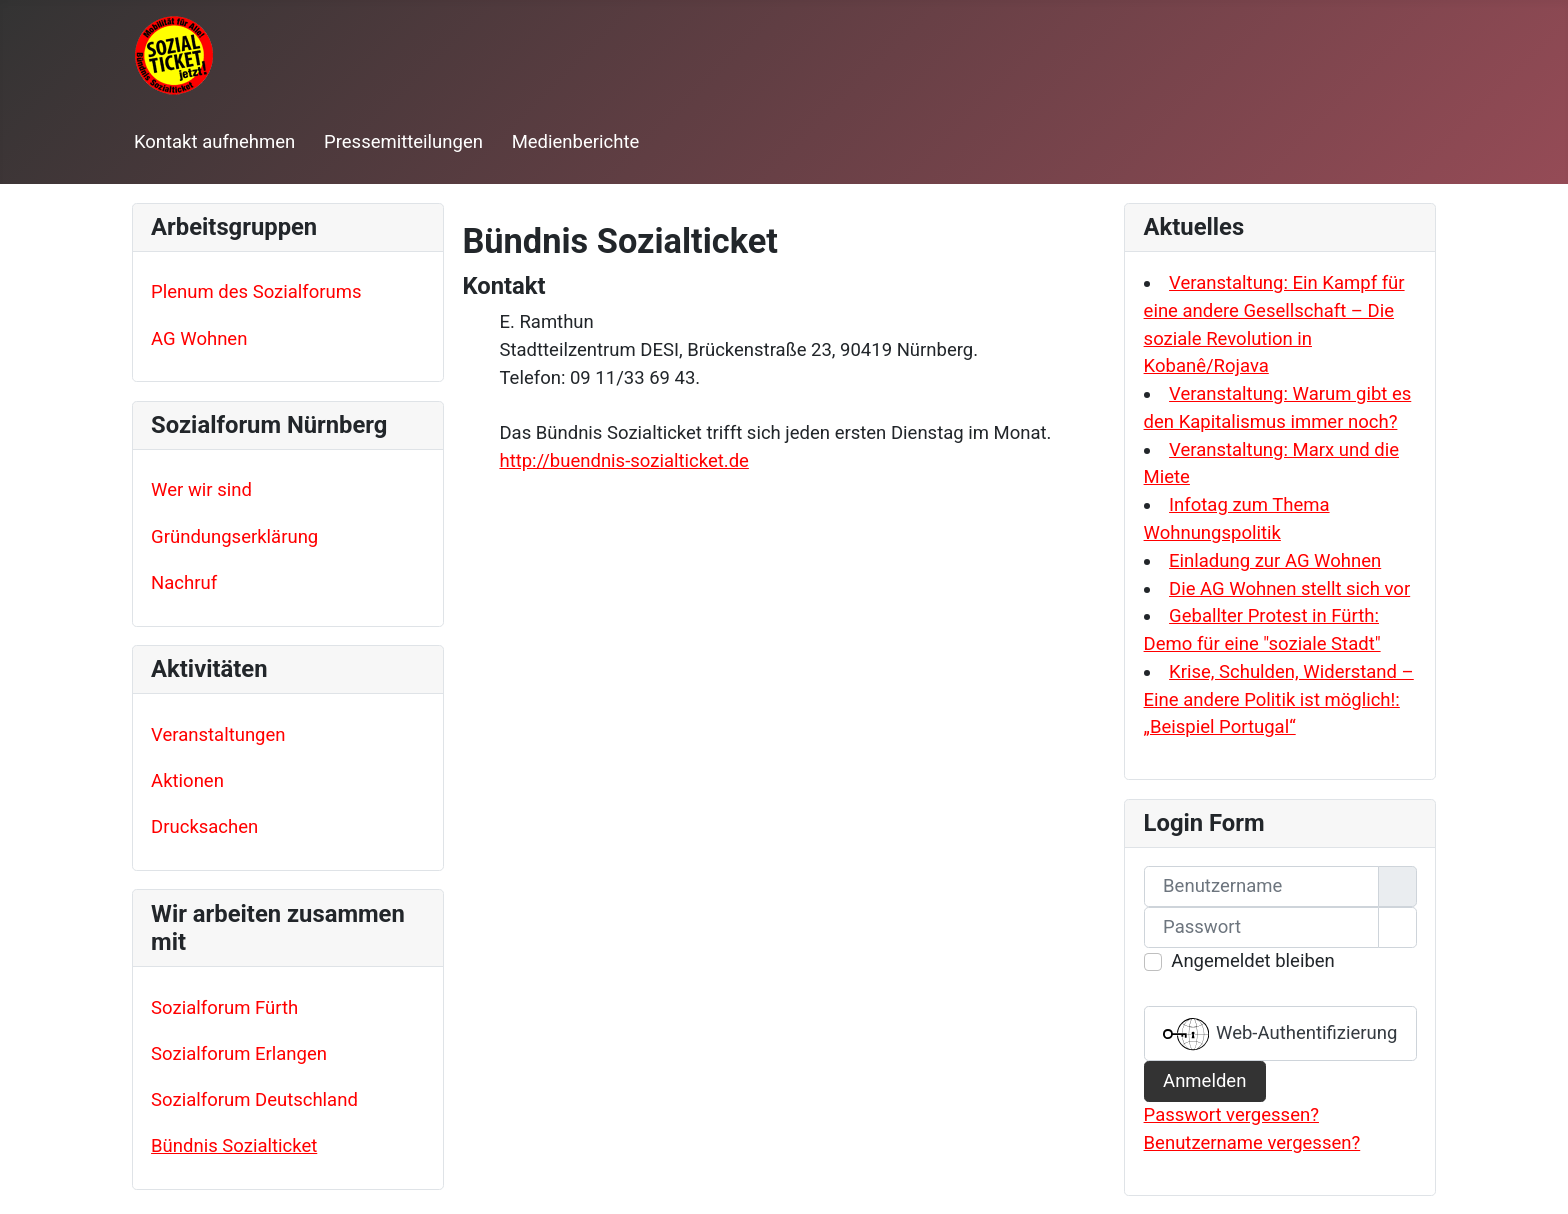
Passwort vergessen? (1231, 1115)
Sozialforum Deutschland (254, 1100)
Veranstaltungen (218, 735)
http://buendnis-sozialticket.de (623, 461)
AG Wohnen (199, 339)
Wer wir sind (201, 490)
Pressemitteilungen (403, 142)
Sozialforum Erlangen (239, 1054)
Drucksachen (204, 827)
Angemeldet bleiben (1253, 961)
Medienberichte (576, 142)
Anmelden (1204, 1081)
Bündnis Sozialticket (234, 1146)
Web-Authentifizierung (1280, 1034)
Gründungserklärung (234, 537)
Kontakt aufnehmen (214, 142)
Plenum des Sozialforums (256, 292)
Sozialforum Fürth (224, 1008)
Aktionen (187, 781)
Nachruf (184, 583)
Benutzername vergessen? (1252, 1143)
